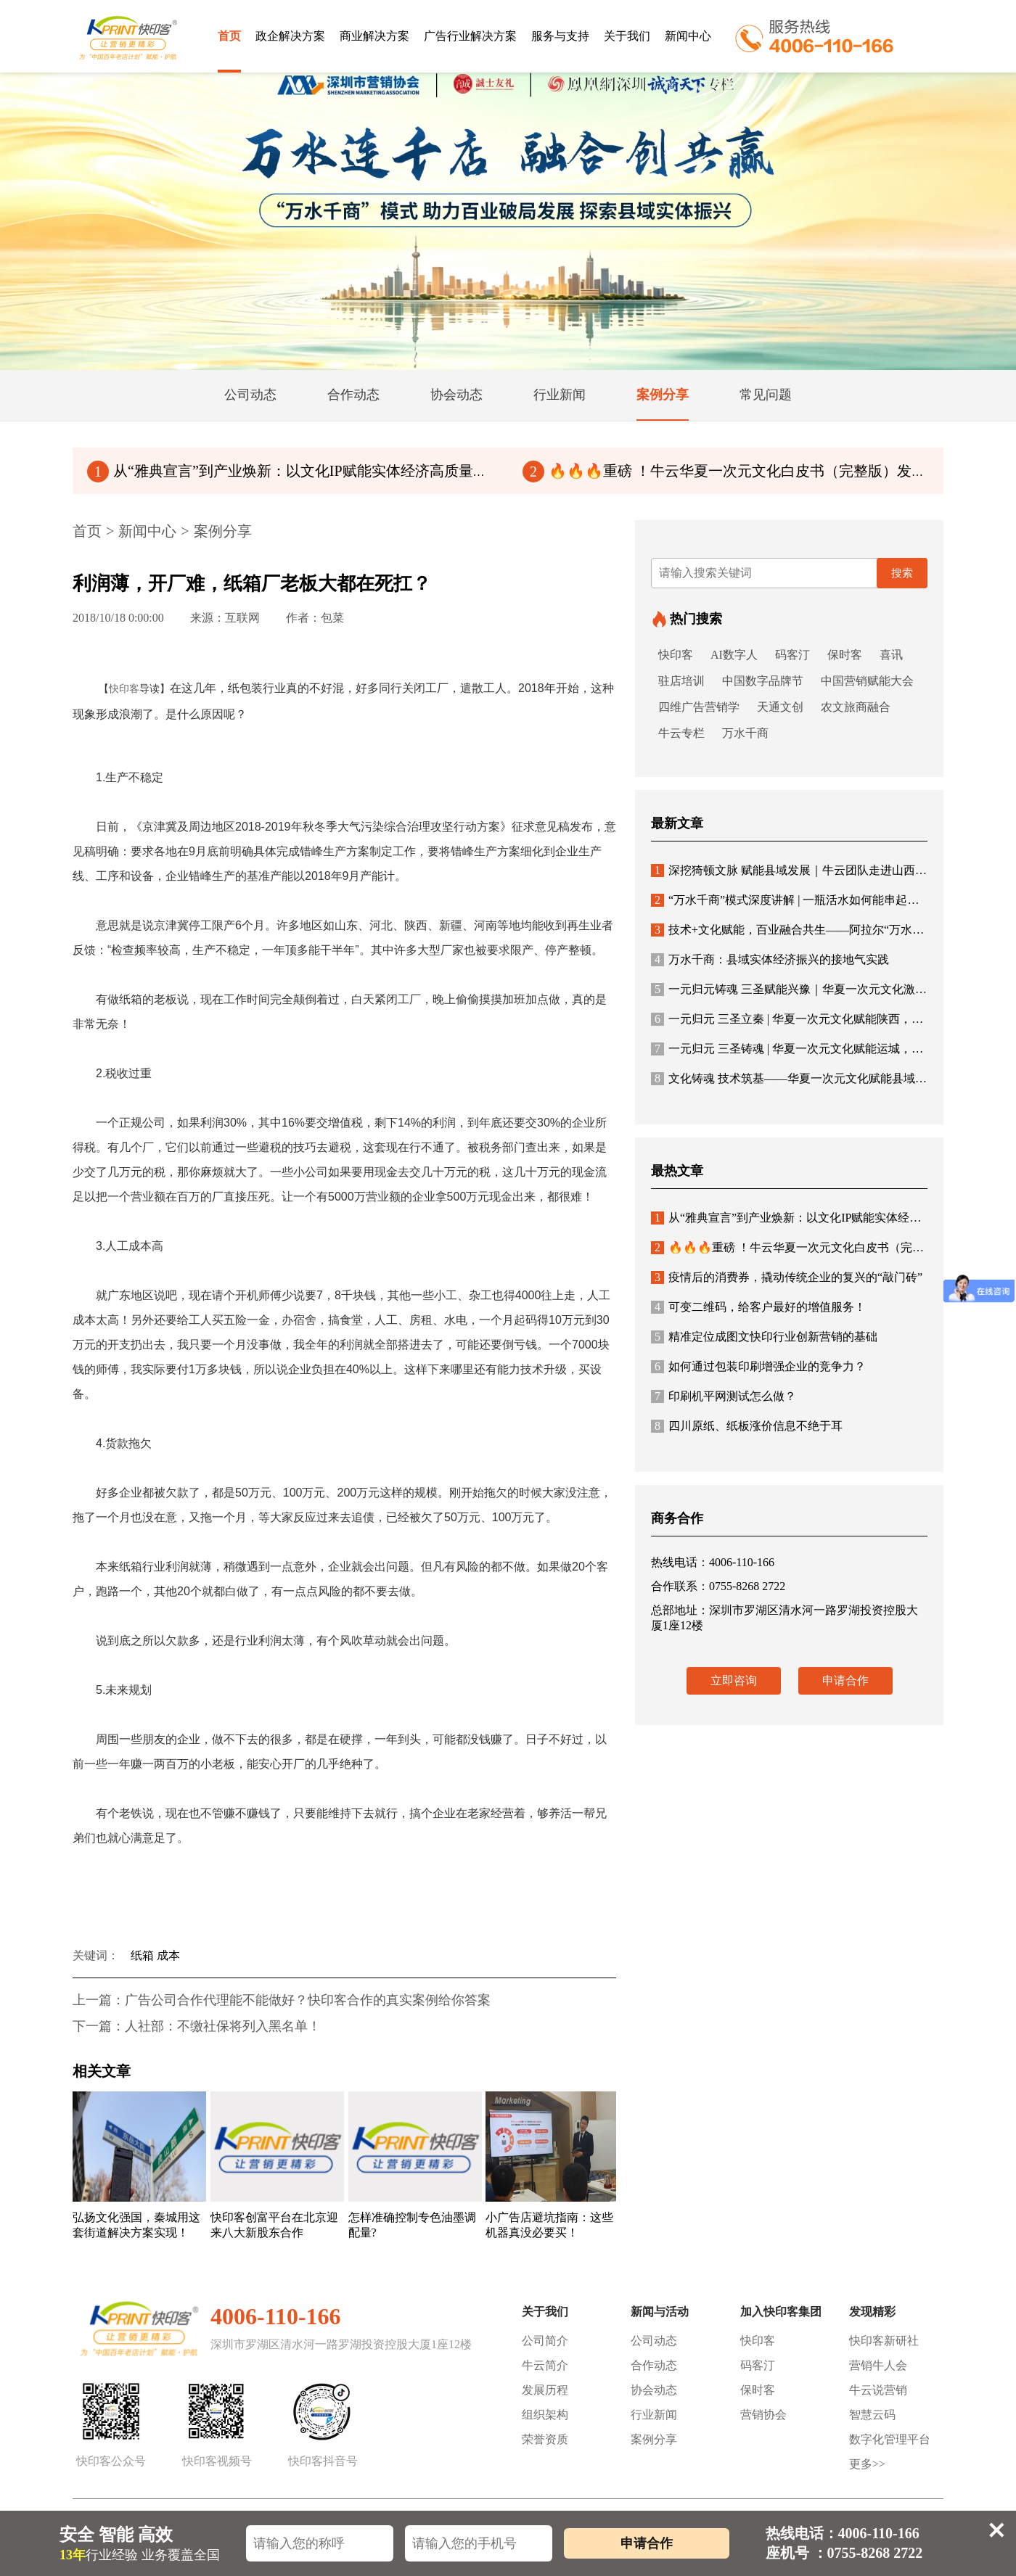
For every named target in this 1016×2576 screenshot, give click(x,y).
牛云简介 (545, 2365)
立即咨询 (733, 1680)
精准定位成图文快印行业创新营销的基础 (764, 1336)
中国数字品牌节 (762, 681)
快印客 (124, 688)
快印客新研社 (884, 2340)
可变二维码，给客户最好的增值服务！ (758, 1307)
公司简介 (545, 2340)
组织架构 (545, 2414)
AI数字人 (734, 655)
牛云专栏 (681, 733)
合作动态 (654, 2365)
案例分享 (223, 531)
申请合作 (845, 1680)
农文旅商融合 (855, 707)
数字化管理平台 (889, 2439)
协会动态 (654, 2390)
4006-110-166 (275, 2316)
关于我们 (627, 36)
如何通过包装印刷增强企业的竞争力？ (758, 1366)
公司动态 (654, 2340)
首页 (229, 36)
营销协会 (763, 2414)
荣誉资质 (545, 2439)
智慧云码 (872, 2414)
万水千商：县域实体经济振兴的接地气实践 (770, 959)
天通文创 (780, 707)
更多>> (867, 2464)
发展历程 (545, 2390)
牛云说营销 (878, 2390)
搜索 (902, 573)
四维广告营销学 (699, 707)
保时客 (844, 655)
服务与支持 (560, 36)
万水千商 (745, 733)
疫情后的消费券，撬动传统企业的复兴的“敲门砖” (786, 1277)
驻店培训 (681, 681)
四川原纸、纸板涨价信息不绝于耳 (747, 1426)
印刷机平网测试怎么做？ (723, 1396)
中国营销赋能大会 (867, 681)
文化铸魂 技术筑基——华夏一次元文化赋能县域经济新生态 (812, 1078)
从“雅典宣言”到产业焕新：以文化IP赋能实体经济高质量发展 (294, 471)
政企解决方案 (290, 36)
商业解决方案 (374, 36)
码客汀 (792, 655)
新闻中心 (688, 36)
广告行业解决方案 (470, 36)
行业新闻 (654, 2414)
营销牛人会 (878, 2365)
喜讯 (891, 655)
